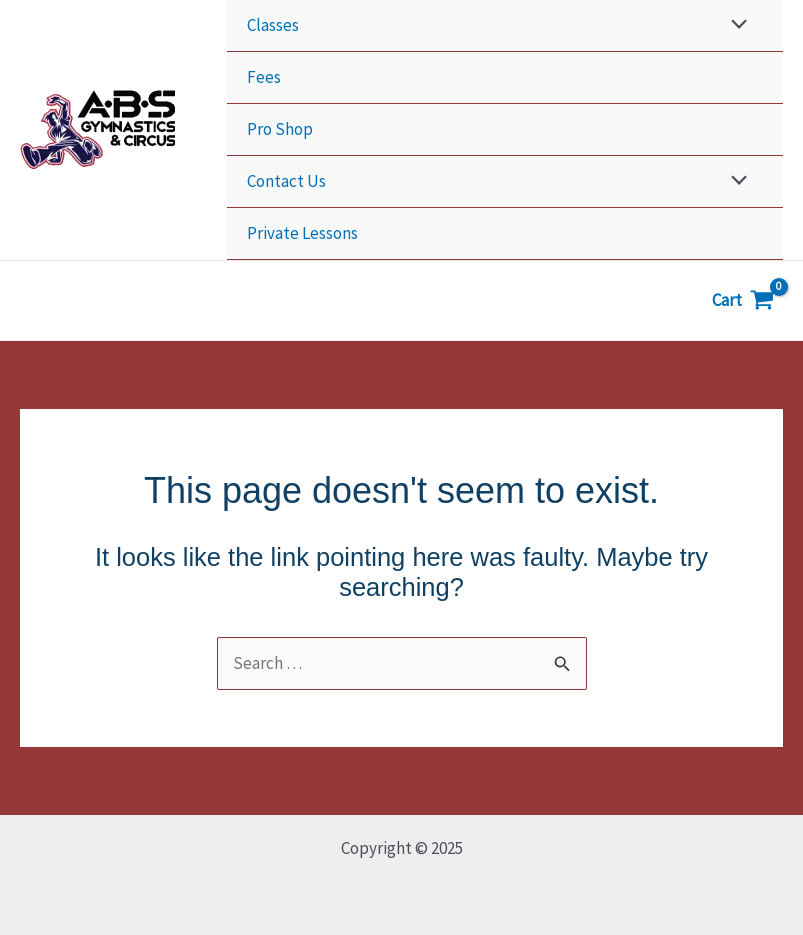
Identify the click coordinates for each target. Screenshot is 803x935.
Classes (273, 25)
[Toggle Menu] (734, 25)
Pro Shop (280, 129)
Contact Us (286, 181)
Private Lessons (302, 233)
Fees (264, 77)
